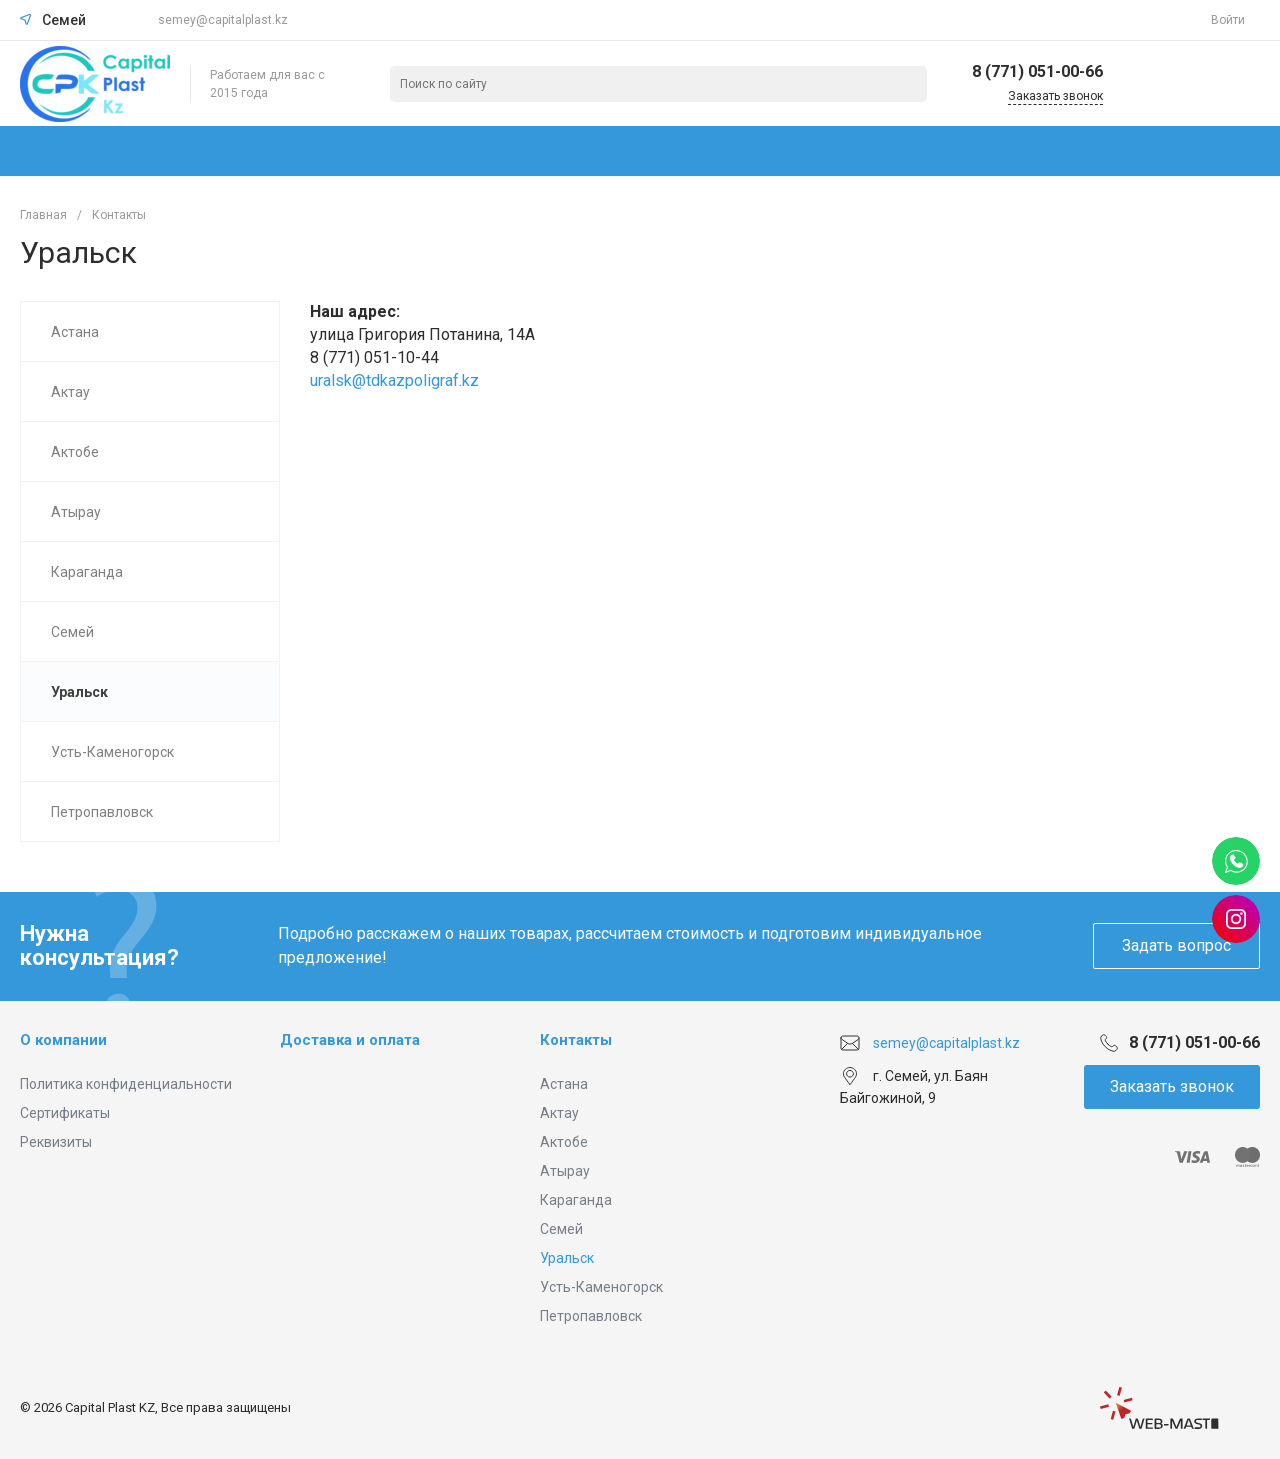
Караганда (576, 1200)
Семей (561, 1229)
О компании (63, 1040)
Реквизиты (56, 1142)
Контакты (576, 1040)
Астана (564, 1084)
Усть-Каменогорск (601, 1287)
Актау (559, 1113)
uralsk (331, 380)
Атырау (565, 1171)
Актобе (564, 1142)
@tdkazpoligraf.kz (415, 380)
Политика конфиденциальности (126, 1084)
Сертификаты (65, 1113)
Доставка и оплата (350, 1040)
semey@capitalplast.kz (223, 20)
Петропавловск (591, 1316)
